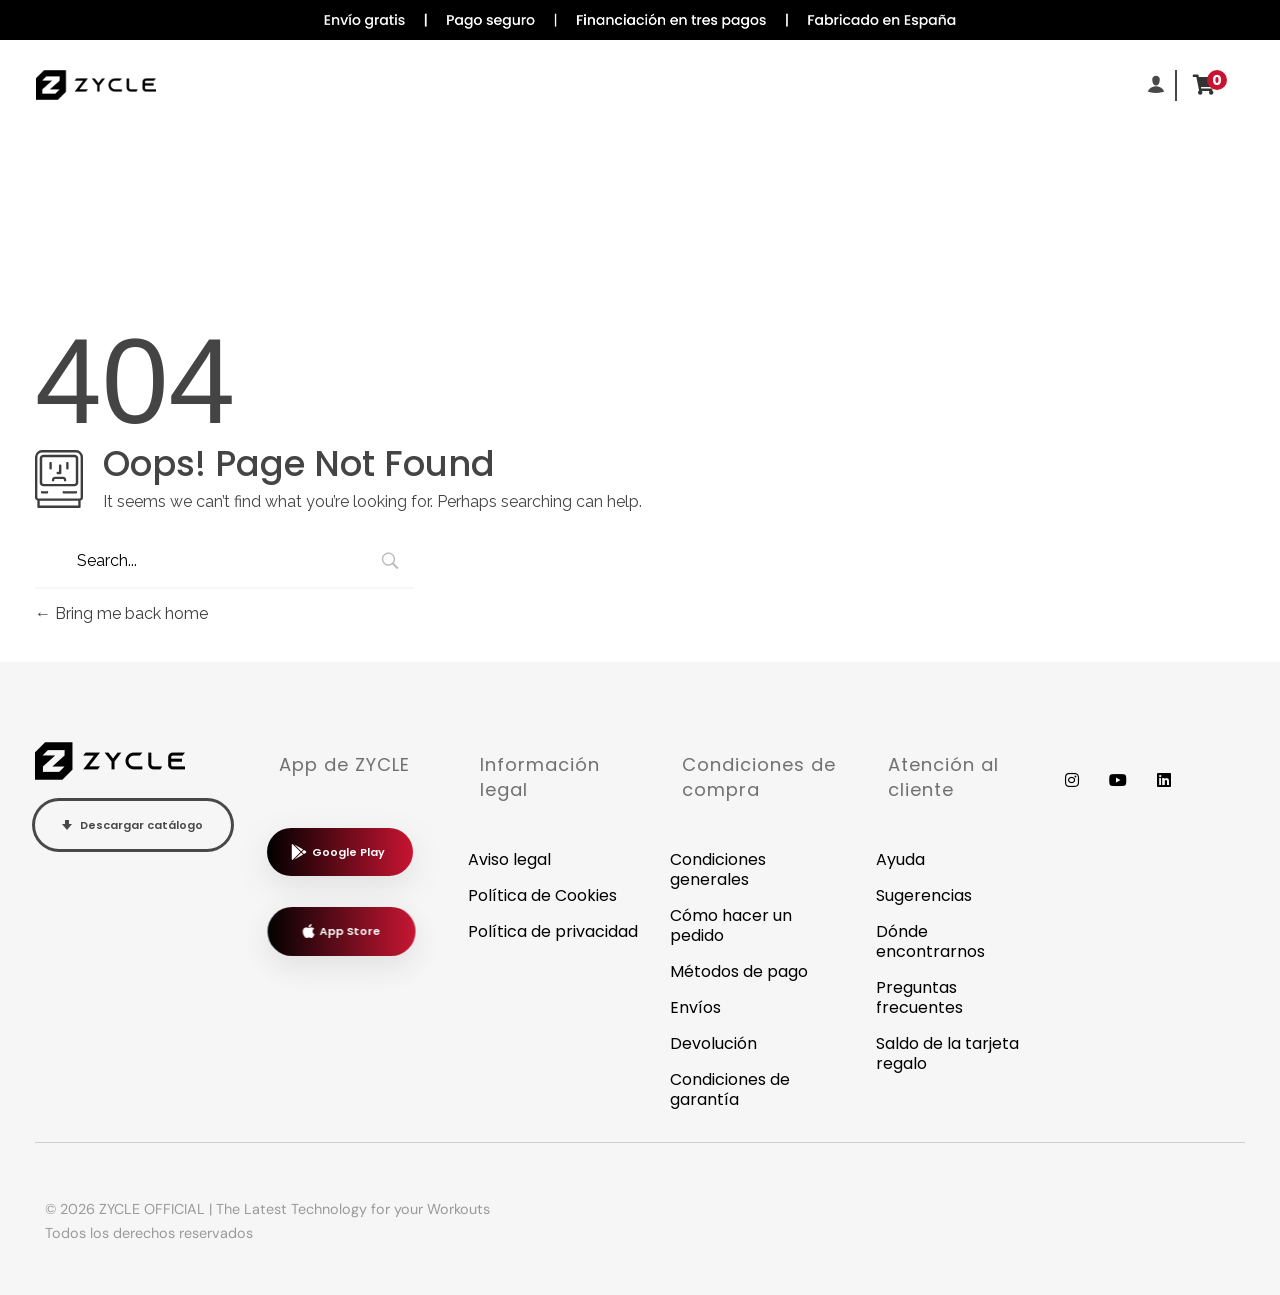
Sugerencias (924, 895)
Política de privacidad (553, 931)
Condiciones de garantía (730, 1089)
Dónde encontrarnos (930, 941)
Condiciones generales (718, 869)
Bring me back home (121, 613)
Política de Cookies (542, 895)
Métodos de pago (739, 971)
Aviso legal (509, 859)
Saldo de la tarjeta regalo (947, 1053)
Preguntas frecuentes (919, 997)
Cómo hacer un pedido (731, 925)
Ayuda (900, 859)
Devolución (713, 1043)
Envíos (695, 1007)
